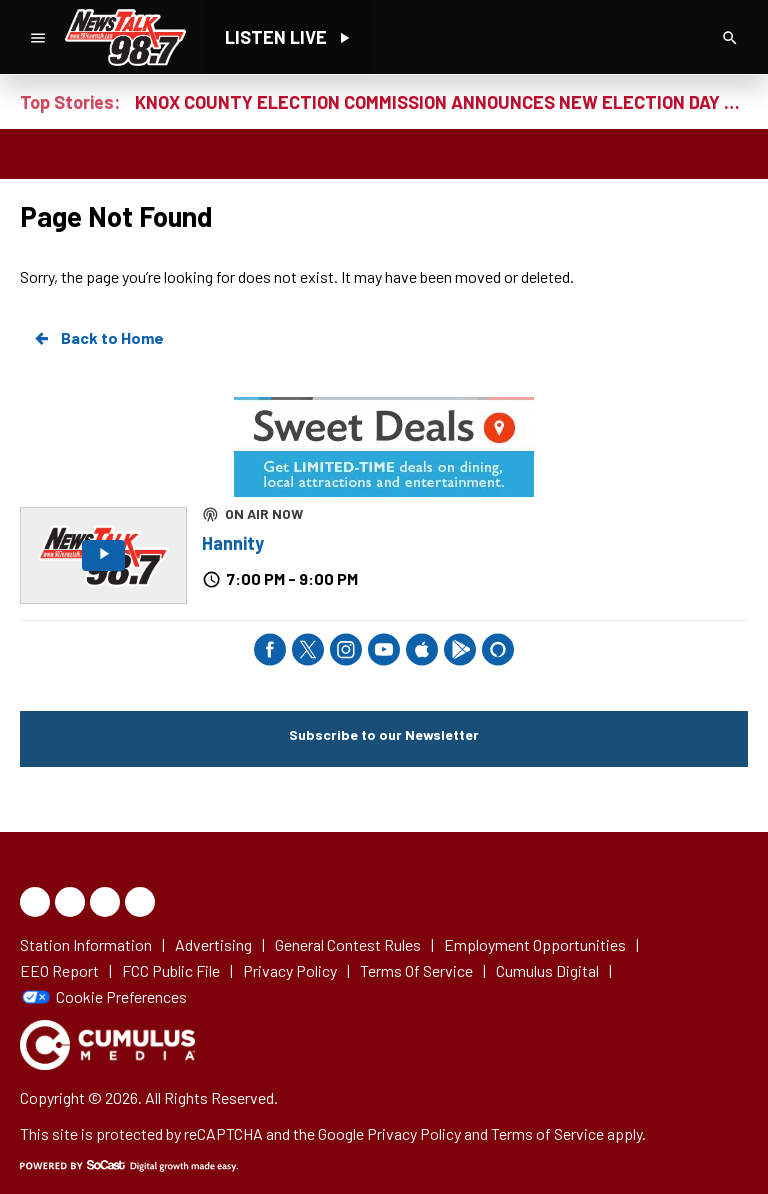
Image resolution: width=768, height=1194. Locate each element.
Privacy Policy (414, 1133)
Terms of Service (547, 1133)
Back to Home (98, 338)
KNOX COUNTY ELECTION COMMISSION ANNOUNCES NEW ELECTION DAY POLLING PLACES (441, 102)
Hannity (233, 543)
